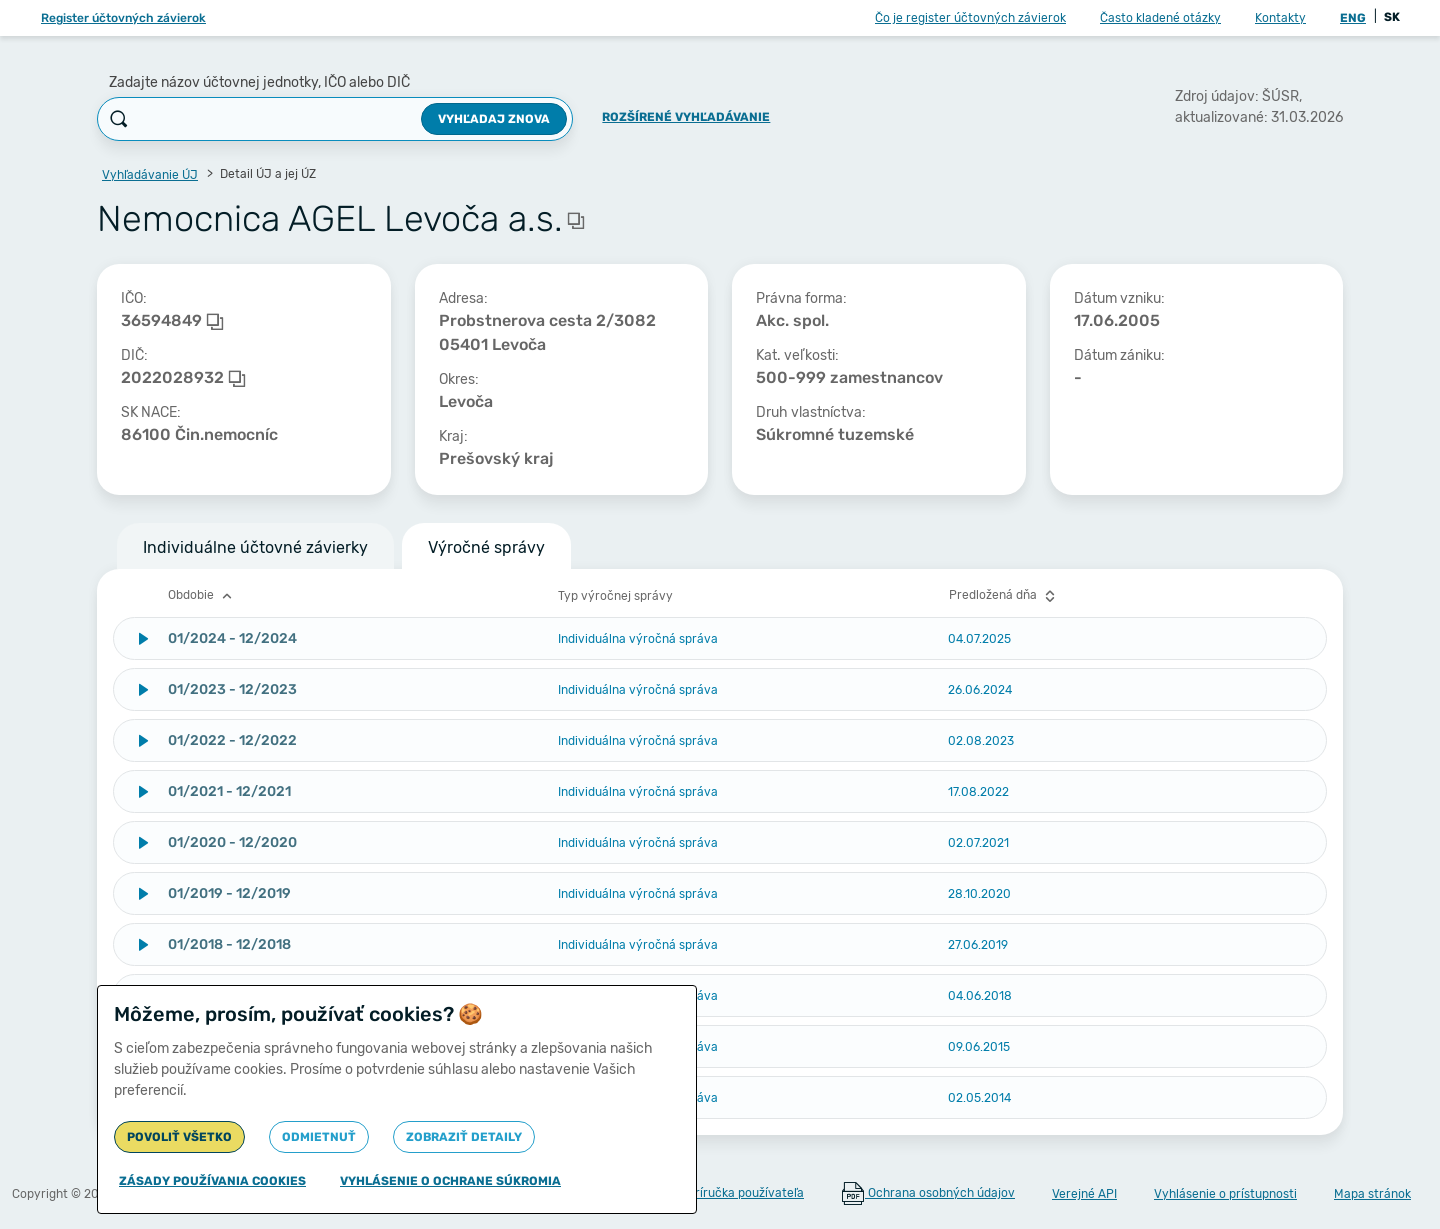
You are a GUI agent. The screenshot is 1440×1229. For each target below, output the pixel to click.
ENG (1353, 18)
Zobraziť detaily (464, 1137)
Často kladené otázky (1160, 18)
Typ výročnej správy (615, 596)
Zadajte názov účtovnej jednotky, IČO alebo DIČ (259, 82)
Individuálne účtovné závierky (255, 547)
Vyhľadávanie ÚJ (150, 175)
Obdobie (202, 596)
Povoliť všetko (179, 1137)
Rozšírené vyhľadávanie (686, 117)
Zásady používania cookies (212, 1181)
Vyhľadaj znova (494, 119)
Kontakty (1280, 18)
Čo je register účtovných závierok (970, 18)
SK (1392, 17)
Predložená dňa (1004, 596)
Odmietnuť (319, 1137)
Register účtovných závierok (123, 18)
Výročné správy (486, 547)
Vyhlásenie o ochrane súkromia (450, 1181)
